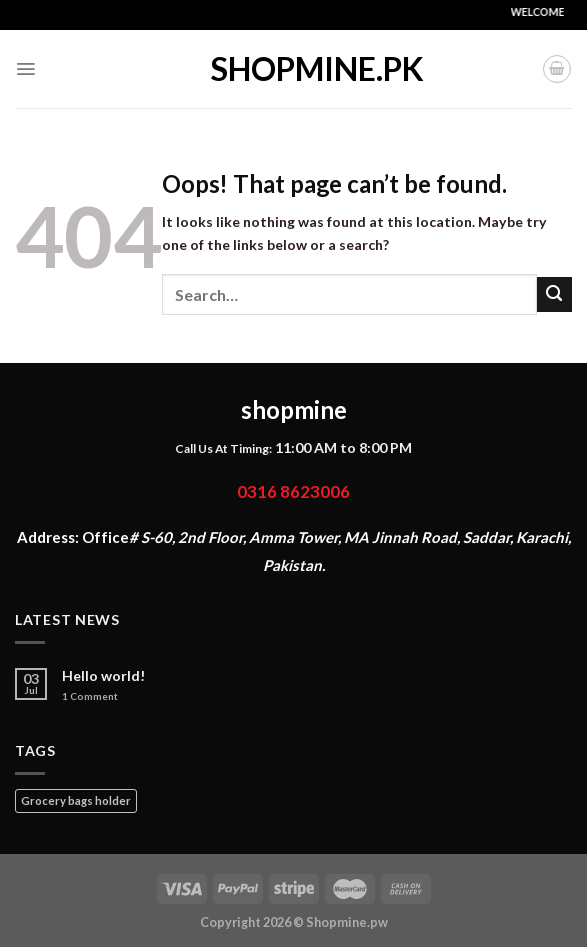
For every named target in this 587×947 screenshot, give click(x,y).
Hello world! (104, 676)
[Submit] (554, 294)
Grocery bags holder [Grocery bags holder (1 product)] (76, 800)
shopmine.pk (294, 69)
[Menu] (25, 69)
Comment (90, 696)
